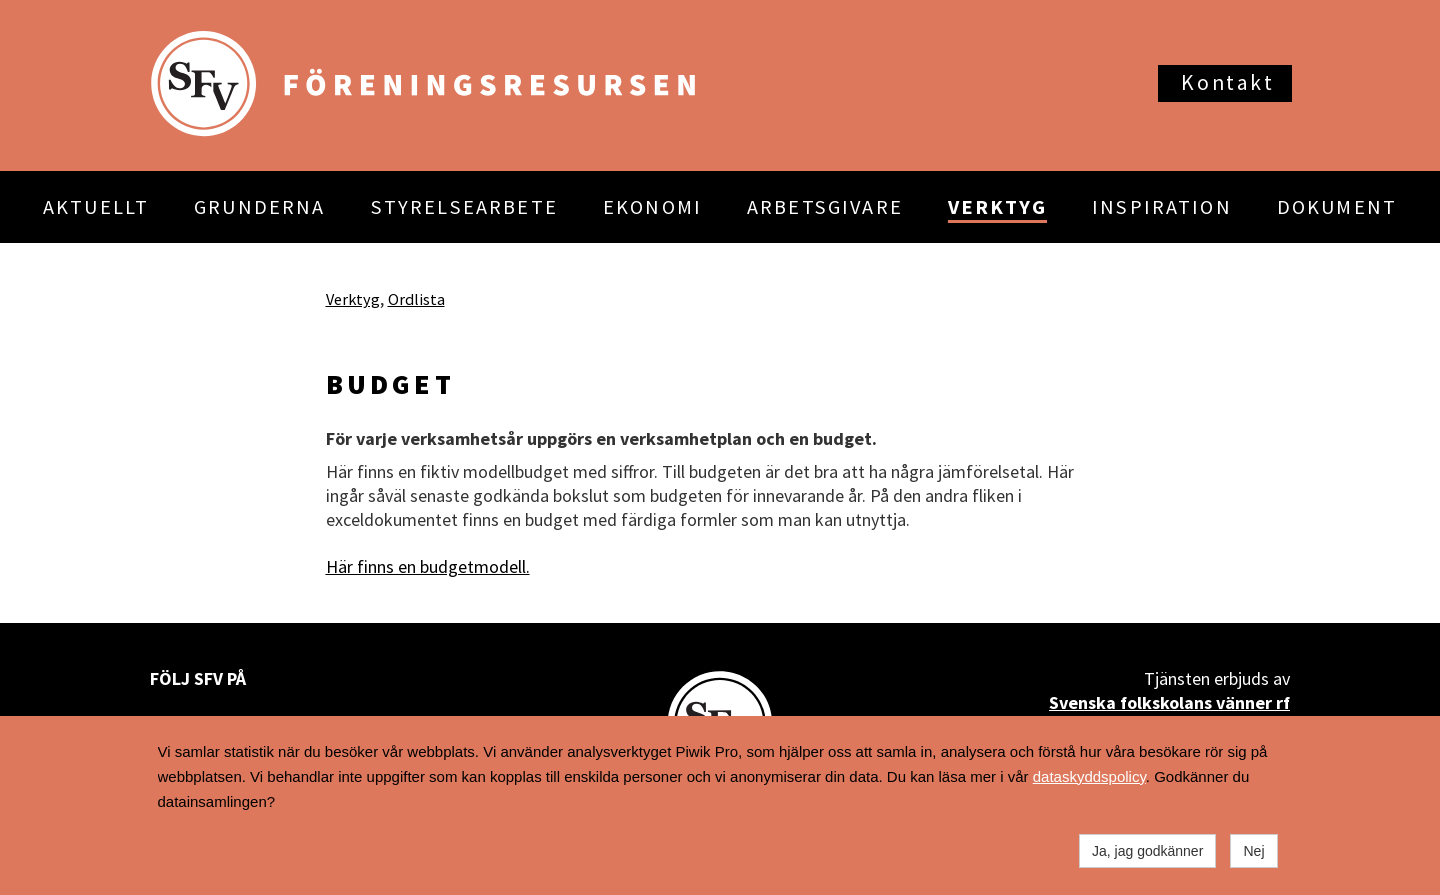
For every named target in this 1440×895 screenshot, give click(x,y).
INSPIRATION (1162, 207)
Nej (1253, 851)
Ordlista (416, 299)
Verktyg (353, 299)
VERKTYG (997, 207)
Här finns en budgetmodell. (428, 566)
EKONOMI (652, 207)
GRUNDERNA (259, 207)
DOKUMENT (1337, 207)
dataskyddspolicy (1089, 776)
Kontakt (1227, 82)
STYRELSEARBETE (464, 207)
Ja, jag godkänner (1147, 851)
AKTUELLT (96, 207)
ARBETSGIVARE (825, 207)
